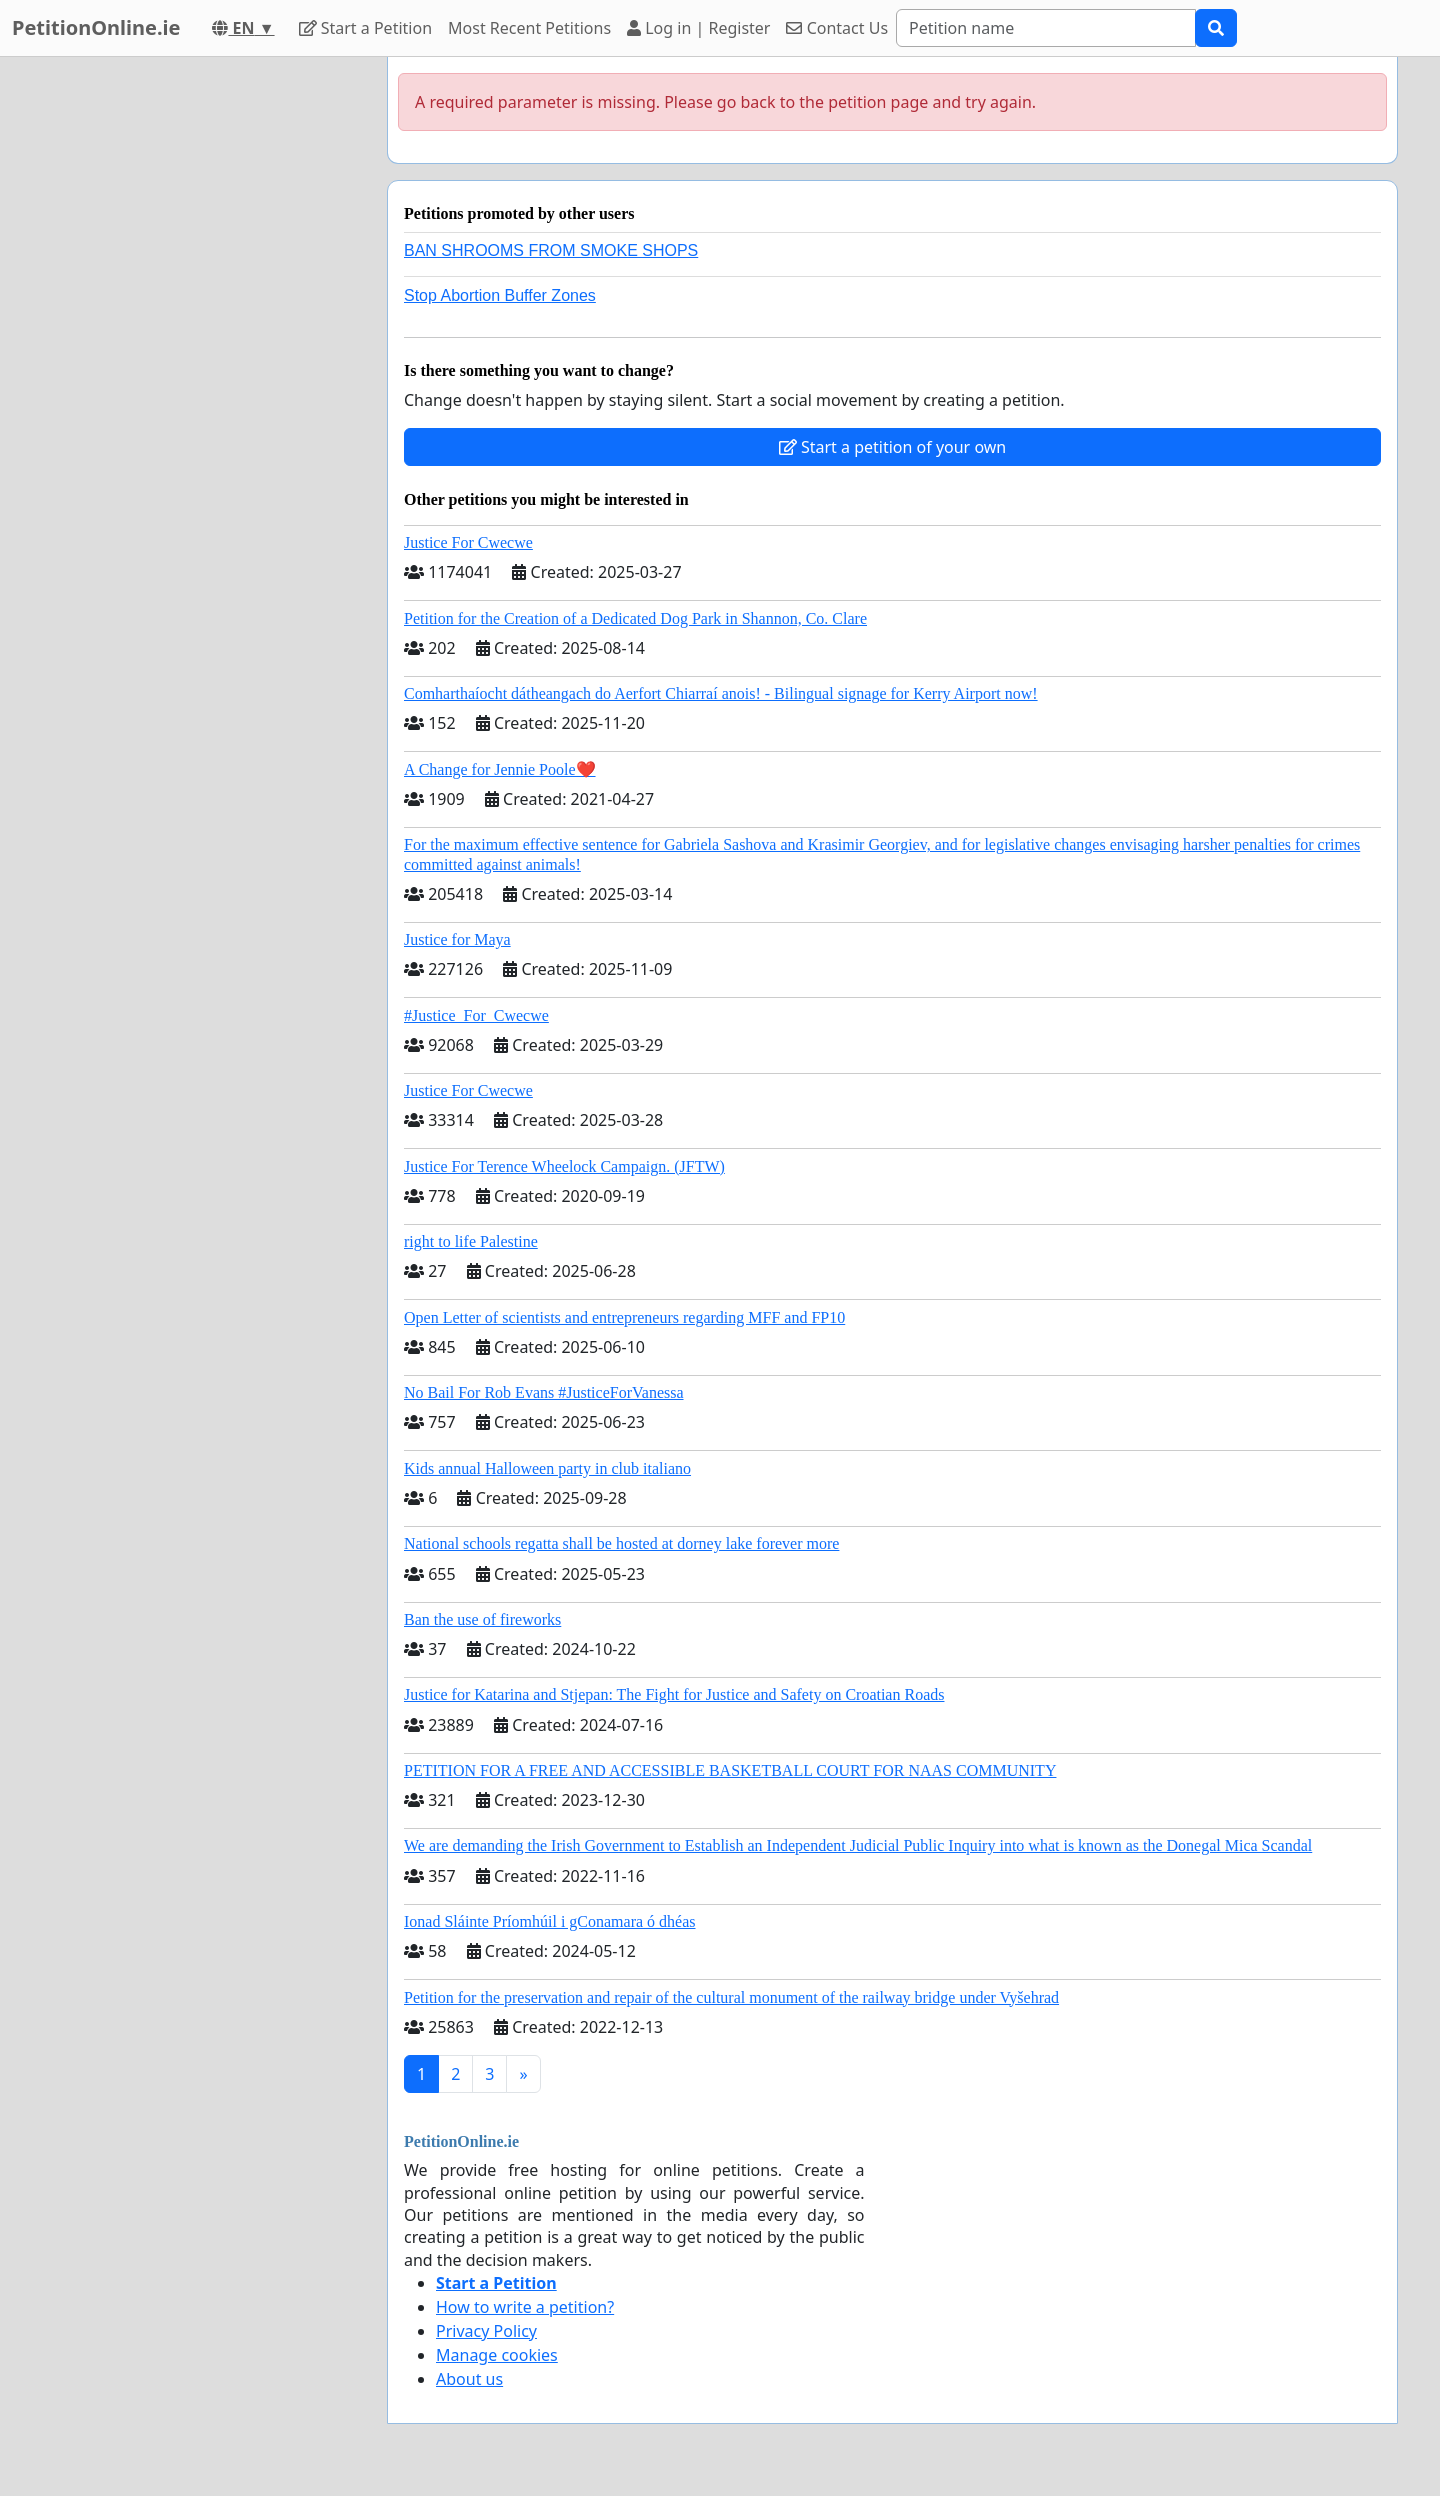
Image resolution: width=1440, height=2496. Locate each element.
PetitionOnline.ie (96, 27)
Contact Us (837, 28)
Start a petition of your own (892, 447)
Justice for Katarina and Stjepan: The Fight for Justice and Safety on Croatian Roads (674, 1694)
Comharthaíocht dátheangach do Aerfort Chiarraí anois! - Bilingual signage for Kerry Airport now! (721, 693)
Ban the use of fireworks (482, 1619)
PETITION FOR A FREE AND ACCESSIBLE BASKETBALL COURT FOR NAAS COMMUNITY (730, 1770)
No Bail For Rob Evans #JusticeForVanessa (544, 1392)
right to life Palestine (471, 1241)
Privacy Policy (486, 2331)
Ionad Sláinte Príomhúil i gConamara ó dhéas (550, 1921)
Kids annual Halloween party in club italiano (547, 1468)
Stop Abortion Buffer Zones (500, 295)
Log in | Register (698, 28)
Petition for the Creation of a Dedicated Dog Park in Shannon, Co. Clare (635, 618)
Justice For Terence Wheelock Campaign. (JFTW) (564, 1166)
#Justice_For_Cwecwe (476, 1015)
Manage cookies (497, 2355)
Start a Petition (365, 28)
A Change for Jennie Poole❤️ (500, 769)
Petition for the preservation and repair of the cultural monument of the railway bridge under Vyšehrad (731, 1997)
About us (469, 2379)
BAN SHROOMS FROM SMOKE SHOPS (551, 250)
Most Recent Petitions (529, 28)
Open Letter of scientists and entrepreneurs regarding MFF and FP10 (624, 1317)
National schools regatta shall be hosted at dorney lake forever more (621, 1543)
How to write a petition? (525, 2307)
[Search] (1046, 28)
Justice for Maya (457, 939)
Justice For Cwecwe (468, 542)
